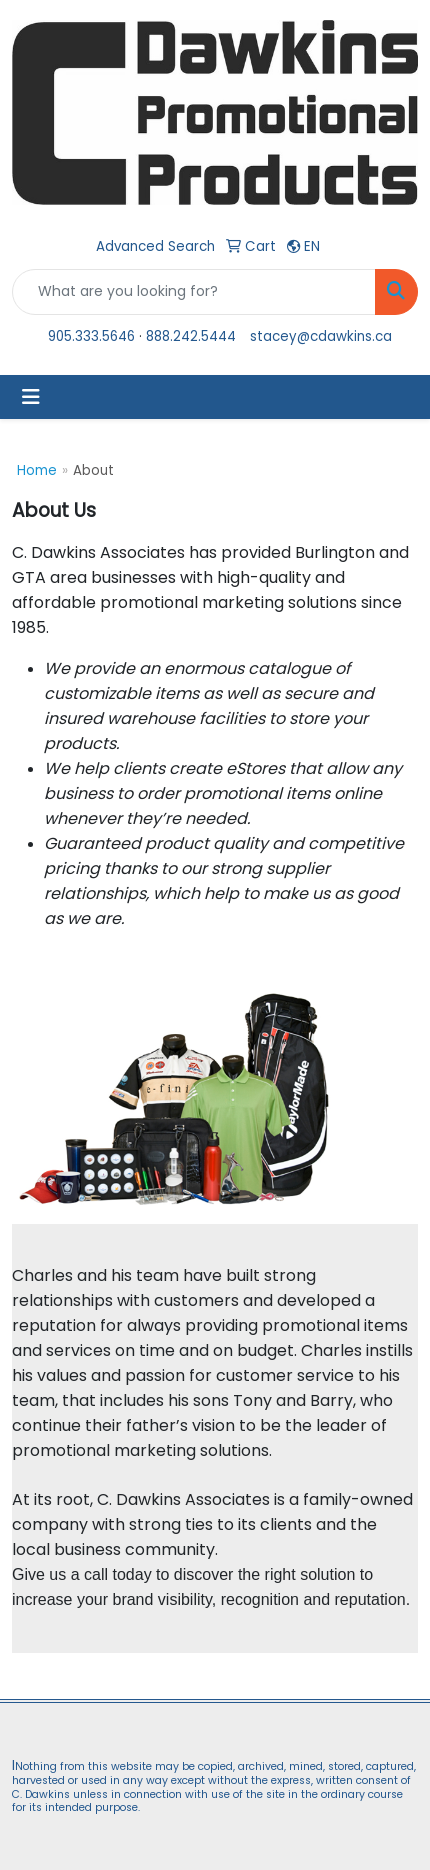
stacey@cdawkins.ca (321, 336)
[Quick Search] (194, 292)
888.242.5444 (191, 336)
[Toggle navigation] (31, 397)
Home (37, 470)
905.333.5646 (91, 336)
